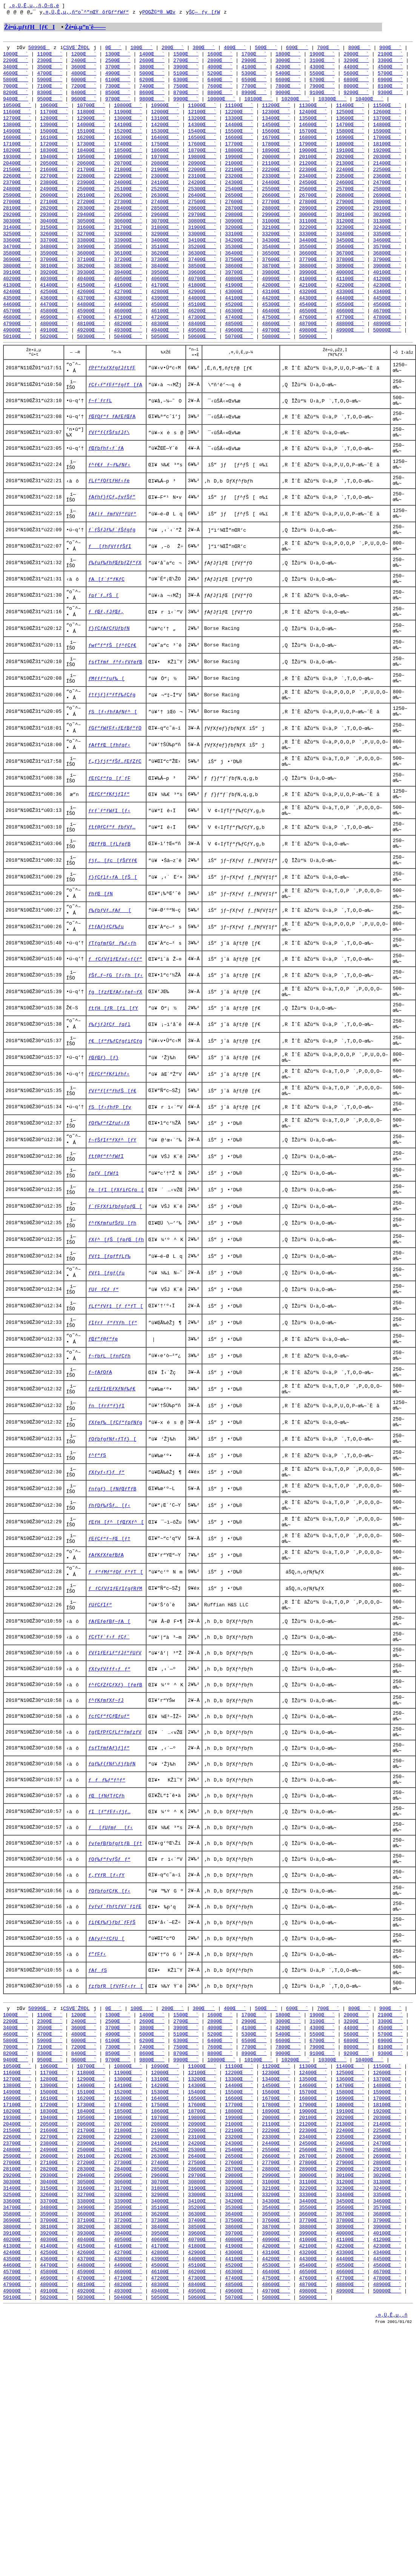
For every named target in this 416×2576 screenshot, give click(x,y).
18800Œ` (239, 157)
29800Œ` (239, 225)
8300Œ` (49, 96)
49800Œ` (313, 348)
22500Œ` (387, 178)
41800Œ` (202, 300)
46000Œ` (128, 327)
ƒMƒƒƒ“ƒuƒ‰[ (106, 733)
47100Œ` (128, 334)
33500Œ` (387, 246)
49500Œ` (202, 348)
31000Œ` (276, 232)
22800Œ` (91, 185)
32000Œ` (239, 239)
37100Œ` (91, 273)
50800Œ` (276, 355)
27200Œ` (91, 212)
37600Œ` (276, 273)
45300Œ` (276, 321)
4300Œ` (322, 69)
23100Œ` (202, 185)
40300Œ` (54, 293)
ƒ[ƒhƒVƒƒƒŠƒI (109, 588)
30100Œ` (350, 225)
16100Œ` (54, 144)
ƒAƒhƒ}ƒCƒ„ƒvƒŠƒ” (112, 534)
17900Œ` (313, 151)
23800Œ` (54, 191)
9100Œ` (322, 96)
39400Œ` (128, 287)
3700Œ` (118, 69)
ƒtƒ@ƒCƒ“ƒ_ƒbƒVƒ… (112, 896)
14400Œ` (239, 130)
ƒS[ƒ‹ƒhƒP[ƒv (109, 1204)
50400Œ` (128, 355)
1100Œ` (49, 55)
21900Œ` (165, 178)
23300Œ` (276, 185)
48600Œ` (276, 341)
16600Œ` (239, 144)
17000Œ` (387, 144)
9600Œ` (83, 103)
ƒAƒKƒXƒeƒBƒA (106, 1694)
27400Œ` (165, 212)
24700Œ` (387, 191)
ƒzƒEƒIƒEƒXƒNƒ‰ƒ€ (112, 1512)
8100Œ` (390, 89)
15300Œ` (165, 137)
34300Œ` (276, 253)
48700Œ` (313, 341)
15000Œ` (54, 137)
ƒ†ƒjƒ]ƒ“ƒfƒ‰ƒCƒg (112, 751)
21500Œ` (17, 178)
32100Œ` (276, 239)
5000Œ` (152, 76)
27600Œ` (239, 212)
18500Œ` (128, 157)
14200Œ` (165, 130)
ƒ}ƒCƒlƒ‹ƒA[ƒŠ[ (112, 950)
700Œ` (328, 49)
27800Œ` (313, 212)
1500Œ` (186, 55)
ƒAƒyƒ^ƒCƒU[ (106, 2129)
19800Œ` (202, 164)
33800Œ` (91, 253)
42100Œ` (313, 300)
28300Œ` (91, 219)
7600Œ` (220, 89)
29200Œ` (17, 225)
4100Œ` (254, 69)
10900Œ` (165, 110)
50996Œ (39, 49)
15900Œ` (387, 137)
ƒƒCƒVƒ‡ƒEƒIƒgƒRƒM (115, 1730)
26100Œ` (91, 205)
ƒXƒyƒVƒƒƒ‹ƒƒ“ (109, 1820)
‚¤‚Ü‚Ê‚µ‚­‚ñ (391, 2534)
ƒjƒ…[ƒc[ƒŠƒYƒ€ (112, 932)
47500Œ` (276, 334)
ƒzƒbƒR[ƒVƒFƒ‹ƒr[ (115, 2183)
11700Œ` (54, 117)
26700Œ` (313, 205)
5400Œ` (288, 76)
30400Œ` (54, 232)
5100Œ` (186, 76)
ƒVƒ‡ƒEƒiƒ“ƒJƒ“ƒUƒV (114, 1802)
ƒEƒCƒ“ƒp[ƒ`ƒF (109, 842)
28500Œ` (165, 219)
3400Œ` (15, 69)
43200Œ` (313, 307)
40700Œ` (202, 293)
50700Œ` (239, 355)
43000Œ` (239, 307)
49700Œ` (276, 348)
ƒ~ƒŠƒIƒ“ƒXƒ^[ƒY (112, 1240)
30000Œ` (313, 225)
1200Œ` (83, 55)
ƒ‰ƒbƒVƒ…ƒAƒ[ (109, 987)
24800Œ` (17, 198)
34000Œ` (165, 253)
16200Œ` (91, 144)
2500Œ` (118, 62)
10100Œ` (258, 103)
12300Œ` (276, 117)
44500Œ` (387, 314)
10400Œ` (369, 103)
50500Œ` (165, 355)
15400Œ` (202, 137)
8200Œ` (15, 96)
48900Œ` (387, 341)
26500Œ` (239, 205)
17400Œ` (128, 151)
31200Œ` (350, 232)
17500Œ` (165, 151)
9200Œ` (356, 96)
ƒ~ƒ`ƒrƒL (100, 425)
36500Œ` (276, 266)
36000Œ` (91, 266)
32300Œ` (350, 239)
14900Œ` (17, 137)
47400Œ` (239, 334)
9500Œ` (49, 103)
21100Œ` (276, 171)
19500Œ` (91, 164)
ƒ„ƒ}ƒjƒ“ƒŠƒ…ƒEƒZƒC (114, 824)
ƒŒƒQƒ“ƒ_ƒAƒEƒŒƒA (112, 443)
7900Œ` (322, 89)
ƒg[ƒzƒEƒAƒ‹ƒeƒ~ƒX (115, 1077)
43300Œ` (350, 307)
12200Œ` (239, 117)
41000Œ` (313, 293)
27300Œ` (128, 212)
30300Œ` (17, 232)
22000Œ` (202, 178)
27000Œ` (17, 212)
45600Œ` (387, 321)
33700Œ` (54, 253)
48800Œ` (350, 341)
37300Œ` (165, 273)
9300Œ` (390, 96)
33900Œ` (128, 253)
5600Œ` (356, 76)
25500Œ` (276, 198)
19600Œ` (128, 164)
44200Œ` (276, 314)
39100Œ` (17, 287)
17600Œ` (202, 151)
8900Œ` (254, 96)
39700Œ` (239, 287)
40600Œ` (165, 293)
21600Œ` (54, 178)
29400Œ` (91, 225)
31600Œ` (91, 239)
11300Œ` (313, 110)
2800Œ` (220, 62)
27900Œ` (350, 212)
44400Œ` (350, 314)
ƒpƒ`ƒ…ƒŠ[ (103, 642)
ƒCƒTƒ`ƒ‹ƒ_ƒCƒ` (108, 1784)
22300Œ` (313, 178)
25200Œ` (165, 198)
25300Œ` (202, 198)
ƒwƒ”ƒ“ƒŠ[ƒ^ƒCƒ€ (112, 697)
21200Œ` (313, 171)
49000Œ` (17, 348)
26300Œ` (165, 205)
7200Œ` (83, 89)
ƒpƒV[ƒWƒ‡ (103, 1277)
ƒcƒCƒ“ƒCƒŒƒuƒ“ (108, 1875)
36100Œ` (128, 266)
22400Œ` (350, 178)
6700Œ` (322, 83)
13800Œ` (17, 130)
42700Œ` (128, 307)
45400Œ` (313, 321)
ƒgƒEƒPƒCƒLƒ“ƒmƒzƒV (114, 1893)
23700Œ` (17, 191)
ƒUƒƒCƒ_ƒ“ (103, 1404)
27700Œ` (276, 212)
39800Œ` (276, 287)
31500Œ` (54, 239)
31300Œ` (387, 232)
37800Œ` (350, 273)
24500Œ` (313, 191)
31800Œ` (165, 239)
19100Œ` (350, 157)
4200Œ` (288, 69)
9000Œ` (288, 96)
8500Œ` (118, 96)
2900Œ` (254, 62)
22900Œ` (128, 185)
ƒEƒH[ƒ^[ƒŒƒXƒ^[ (116, 1657)
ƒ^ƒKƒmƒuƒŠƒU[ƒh (112, 1331)
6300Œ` (186, 83)
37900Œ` (387, 273)
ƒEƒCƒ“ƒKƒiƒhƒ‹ (108, 1168)
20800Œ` (165, 171)
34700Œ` (17, 259)
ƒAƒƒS (97, 2165)
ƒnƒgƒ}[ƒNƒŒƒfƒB (112, 1621)
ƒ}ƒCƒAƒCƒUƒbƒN (108, 679)
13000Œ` (128, 123)
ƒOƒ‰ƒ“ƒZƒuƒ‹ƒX (108, 1222)
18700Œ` (202, 157)
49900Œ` (350, 348)
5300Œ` (254, 76)
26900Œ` (387, 205)
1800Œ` (288, 55)
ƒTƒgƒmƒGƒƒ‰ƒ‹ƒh (112, 1023)
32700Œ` (91, 246)
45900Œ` (91, 327)
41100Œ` (350, 293)
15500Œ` (239, 137)
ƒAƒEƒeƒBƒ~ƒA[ (109, 1766)
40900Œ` (276, 293)
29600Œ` (165, 225)
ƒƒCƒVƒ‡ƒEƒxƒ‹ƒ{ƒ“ (115, 1041)
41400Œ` (54, 300)
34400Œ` (313, 253)
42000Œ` (276, 300)
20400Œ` (17, 171)
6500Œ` (254, 83)
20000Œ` (276, 164)
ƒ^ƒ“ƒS (97, 1585)
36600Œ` (313, 266)
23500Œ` (350, 185)
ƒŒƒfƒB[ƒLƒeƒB (109, 914)
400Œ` (235, 49)
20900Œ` (202, 171)
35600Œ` (350, 259)
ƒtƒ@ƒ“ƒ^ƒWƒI (106, 1259)
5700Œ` (390, 76)
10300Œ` (332, 103)
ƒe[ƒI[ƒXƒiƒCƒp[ (116, 1295)
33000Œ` (202, 246)
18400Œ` (91, 157)
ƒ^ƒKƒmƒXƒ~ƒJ (106, 1857)
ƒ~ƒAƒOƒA (100, 1494)
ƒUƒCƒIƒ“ (100, 1748)
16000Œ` (17, 144)
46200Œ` (202, 327)
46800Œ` (17, 334)
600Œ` (297, 49)
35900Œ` (54, 266)
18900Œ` (276, 157)
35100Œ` (165, 259)
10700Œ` (91, 110)
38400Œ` (165, 280)
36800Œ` (387, 266)
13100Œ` (165, 123)
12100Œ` (202, 117)
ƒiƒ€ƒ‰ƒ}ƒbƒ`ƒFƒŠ (112, 2110)
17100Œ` (17, 151)
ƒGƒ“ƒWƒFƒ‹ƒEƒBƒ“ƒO (114, 787)
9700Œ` (118, 103)
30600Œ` (128, 232)
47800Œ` (387, 334)
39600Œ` (202, 287)
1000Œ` (15, 55)
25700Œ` (350, 198)
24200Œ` (202, 191)
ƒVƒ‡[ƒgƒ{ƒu (106, 1385)
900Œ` (390, 49)
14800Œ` (387, 130)
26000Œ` (54, 205)
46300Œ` (239, 327)
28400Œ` (128, 219)
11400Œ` (350, 110)
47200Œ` (165, 334)
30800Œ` (202, 232)
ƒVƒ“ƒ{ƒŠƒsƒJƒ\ (108, 461)
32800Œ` (128, 246)
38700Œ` (276, 280)
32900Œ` (165, 246)
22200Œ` (276, 178)
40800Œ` (239, 293)
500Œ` (266, 49)
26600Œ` (276, 205)
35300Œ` (239, 259)
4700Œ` (49, 76)
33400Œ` (350, 246)
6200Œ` (152, 83)
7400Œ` (152, 89)
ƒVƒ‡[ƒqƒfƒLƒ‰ (109, 1367)
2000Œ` (356, 55)
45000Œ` (165, 321)
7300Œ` (118, 89)
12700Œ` (17, 123)
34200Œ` (239, 253)
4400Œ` (356, 69)
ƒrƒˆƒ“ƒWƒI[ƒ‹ (109, 878)
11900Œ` (128, 117)
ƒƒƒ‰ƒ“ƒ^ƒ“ (106, 1947)
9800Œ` (152, 103)
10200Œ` (295, 103)
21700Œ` (91, 178)
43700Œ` (91, 314)
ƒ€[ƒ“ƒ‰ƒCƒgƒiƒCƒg (115, 1132)
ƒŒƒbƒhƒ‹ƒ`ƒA (106, 479)
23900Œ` (91, 191)
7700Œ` (254, 89)
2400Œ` (83, 62)
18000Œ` (350, 151)
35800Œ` (17, 266)
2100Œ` (390, 55)
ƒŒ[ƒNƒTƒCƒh (106, 1965)
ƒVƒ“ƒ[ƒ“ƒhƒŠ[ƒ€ (112, 1186)
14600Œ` (313, 130)
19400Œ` (54, 164)
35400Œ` (276, 259)
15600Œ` (276, 137)
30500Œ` (91, 232)
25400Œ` (239, 198)
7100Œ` (49, 89)
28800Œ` (276, 219)
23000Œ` (165, 185)
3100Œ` (322, 62)
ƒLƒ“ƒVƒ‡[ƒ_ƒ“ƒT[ (115, 1422)
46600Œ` (350, 327)
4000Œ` (220, 69)
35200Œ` (202, 259)
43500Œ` (17, 314)
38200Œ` (91, 280)
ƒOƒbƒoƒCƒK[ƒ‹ (109, 2074)
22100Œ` (239, 178)
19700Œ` (165, 164)
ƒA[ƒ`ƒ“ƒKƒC (106, 624)
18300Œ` (54, 157)
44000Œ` (202, 314)
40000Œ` (350, 287)
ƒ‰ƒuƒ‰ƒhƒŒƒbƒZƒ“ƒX (114, 606)
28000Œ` (387, 212)
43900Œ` (165, 314)
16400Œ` (165, 144)
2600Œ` (152, 62)
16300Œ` (128, 144)
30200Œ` (387, 225)
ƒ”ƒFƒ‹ (97, 2147)
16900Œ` (350, 144)
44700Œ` (54, 321)
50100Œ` (17, 355)
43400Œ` (387, 307)
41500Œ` (91, 300)
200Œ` (173, 49)
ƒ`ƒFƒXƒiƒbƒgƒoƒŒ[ (115, 1313)
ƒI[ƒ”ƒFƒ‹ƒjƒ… (109, 1984)
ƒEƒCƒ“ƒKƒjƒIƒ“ (108, 860)
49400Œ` (165, 348)
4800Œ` (83, 76)
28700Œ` (239, 219)
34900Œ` (91, 259)
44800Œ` (91, 321)
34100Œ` (202, 253)
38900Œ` (350, 280)
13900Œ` (54, 130)
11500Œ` (387, 110)
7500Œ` (186, 89)
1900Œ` (322, 55)
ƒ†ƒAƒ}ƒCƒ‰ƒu (106, 1005)
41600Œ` (128, 300)
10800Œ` (128, 110)
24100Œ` (165, 191)
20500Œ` (54, 171)
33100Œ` (239, 246)
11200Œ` (276, 110)
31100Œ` (313, 232)
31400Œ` (17, 239)
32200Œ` (313, 239)
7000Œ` (15, 89)
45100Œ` (202, 321)
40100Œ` (387, 287)
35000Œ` (128, 259)
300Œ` (204, 49)
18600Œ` (165, 157)
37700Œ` (313, 273)
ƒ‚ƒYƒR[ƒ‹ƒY (106, 2056)
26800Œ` (350, 205)
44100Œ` (239, 314)
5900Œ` (49, 83)
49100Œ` (54, 348)
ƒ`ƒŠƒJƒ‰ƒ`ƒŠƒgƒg (112, 570)
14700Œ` (350, 130)
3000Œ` (288, 62)
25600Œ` (313, 198)
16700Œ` (276, 144)
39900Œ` (313, 287)
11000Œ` (202, 110)
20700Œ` (128, 171)
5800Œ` (15, 83)
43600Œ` (54, 314)
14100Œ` (128, 130)
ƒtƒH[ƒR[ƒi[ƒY (113, 1095)
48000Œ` (54, 341)
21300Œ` (350, 171)
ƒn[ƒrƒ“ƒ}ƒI (106, 1530)
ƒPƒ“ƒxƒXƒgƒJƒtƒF (112, 389)
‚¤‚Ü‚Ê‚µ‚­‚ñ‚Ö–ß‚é (34, 6)
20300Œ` (387, 164)
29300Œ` (54, 225)
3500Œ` (49, 69)
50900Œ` (313, 355)
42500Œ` (54, 307)
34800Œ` (54, 259)
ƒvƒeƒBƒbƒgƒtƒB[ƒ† (115, 2020)
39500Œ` (165, 287)
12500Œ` (350, 117)
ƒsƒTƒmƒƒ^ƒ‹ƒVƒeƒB (115, 715)
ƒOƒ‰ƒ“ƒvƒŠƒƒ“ (109, 2038)
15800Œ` (350, 137)
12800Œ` (54, 123)
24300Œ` (239, 191)
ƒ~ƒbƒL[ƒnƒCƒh (109, 1476)
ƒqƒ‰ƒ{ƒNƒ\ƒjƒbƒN (112, 1929)
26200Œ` (128, 205)
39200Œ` (54, 287)
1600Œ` (220, 55)
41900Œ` (239, 300)
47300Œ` (202, 334)
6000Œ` (83, 83)
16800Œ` (313, 144)
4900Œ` (118, 76)
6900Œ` (390, 83)
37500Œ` (239, 273)
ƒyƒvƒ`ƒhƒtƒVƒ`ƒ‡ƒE (114, 2092)
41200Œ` (387, 293)
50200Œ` (54, 355)
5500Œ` (322, 76)
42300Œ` (387, 300)
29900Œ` (276, 225)
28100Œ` (17, 219)
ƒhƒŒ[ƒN (100, 969)
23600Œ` (387, 185)
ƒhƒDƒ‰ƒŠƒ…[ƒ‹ (109, 1639)
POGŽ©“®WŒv (159, 13)
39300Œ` (91, 287)
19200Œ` (387, 157)
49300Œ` (128, 348)
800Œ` (359, 49)
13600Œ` (350, 123)
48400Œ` (202, 341)
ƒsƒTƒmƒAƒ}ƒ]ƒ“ (108, 1911)
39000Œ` (387, 280)
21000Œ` (239, 171)
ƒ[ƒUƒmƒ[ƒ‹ (110, 2002)
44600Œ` (17, 321)
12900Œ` (91, 123)
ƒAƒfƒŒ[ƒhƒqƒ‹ (109, 805)
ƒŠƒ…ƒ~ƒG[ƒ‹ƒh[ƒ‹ (115, 1059)
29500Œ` (128, 225)
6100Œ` (118, 83)
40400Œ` (91, 293)
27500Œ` (202, 212)
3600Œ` (83, 69)
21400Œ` (387, 171)
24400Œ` (276, 191)
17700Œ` (239, 151)
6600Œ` (288, 83)
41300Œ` (17, 300)
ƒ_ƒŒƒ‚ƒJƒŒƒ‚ (106, 660)
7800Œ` (288, 89)
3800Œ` (152, 69)
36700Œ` (350, 266)
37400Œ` (202, 273)
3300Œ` (390, 62)
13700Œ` (387, 123)
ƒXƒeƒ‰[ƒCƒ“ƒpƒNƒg (115, 1549)
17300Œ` (91, 151)
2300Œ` (49, 62)
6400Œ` (220, 83)
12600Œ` (387, 117)
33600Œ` (17, 253)
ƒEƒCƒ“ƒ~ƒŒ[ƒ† (109, 1675)
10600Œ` (54, 110)
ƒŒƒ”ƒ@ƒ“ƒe (103, 1458)
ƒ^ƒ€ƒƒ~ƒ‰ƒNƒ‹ (109, 497)
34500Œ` (350, 253)
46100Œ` (165, 327)
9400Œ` (15, 103)
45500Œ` (350, 321)
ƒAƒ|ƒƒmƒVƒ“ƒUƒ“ (112, 552)
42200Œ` (350, 300)
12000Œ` (165, 117)
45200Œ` (239, 321)
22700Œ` (54, 185)
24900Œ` (54, 198)
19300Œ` (17, 164)
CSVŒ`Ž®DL (76, 49)
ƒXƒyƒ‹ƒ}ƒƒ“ (106, 1603)
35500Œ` (313, 259)
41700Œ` (165, 300)
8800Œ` (220, 96)
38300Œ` (128, 280)
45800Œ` (54, 327)
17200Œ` (54, 151)
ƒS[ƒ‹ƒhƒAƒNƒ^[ (112, 769)
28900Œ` (313, 219)
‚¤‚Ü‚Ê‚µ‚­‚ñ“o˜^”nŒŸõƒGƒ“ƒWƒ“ (86, 13)
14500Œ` (276, 130)
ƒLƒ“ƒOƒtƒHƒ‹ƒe (108, 515)
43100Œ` (276, 307)
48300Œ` (165, 341)
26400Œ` (202, 205)
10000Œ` (221, 103)
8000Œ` (356, 89)
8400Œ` (83, 96)
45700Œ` (17, 327)
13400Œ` (276, 123)
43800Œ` (128, 314)
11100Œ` (239, 110)
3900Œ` (186, 69)
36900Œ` (17, 273)
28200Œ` (54, 219)
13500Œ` (313, 123)
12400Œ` (313, 117)
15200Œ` (128, 137)
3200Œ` (356, 62)
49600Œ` (239, 348)
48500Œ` (239, 341)
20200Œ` (350, 164)
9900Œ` (186, 103)
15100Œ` (91, 137)
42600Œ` (91, 307)
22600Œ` (17, 185)
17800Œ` (276, 151)
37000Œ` (54, 273)
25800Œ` (387, 198)
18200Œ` (17, 157)
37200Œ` (128, 273)
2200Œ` (15, 62)
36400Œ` (239, 266)
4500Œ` (390, 69)
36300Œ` (202, 266)
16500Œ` (202, 144)
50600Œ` (202, 355)
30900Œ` (239, 232)
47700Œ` (350, 334)
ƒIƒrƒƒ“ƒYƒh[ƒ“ (112, 1440)
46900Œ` (54, 334)
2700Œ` (186, 62)
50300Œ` (91, 355)
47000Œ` (91, 334)
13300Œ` (239, 123)
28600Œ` (202, 219)
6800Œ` (356, 83)
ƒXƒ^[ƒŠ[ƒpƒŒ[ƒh (116, 1349)
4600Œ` (15, 76)
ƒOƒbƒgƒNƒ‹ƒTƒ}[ (112, 1567)
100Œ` (141, 49)
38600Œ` (239, 280)
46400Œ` (276, 327)
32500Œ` (17, 246)
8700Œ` (186, 96)
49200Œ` (91, 348)
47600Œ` (313, 334)
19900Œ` (239, 164)
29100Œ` (387, 219)
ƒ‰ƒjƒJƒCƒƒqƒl (109, 1114)
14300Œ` (202, 130)
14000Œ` (91, 130)
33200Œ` (276, 246)
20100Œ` (313, 164)
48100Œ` (91, 341)
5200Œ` (220, 76)
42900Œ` (202, 307)
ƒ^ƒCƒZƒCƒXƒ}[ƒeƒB (115, 1839)
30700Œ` (165, 232)
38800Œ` (313, 280)
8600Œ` (152, 96)
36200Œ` (165, 266)
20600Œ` (91, 171)
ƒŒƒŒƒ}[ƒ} (103, 1150)
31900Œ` (202, 239)
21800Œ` (128, 178)
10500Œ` (17, 110)
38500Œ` (202, 280)
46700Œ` (387, 327)
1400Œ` (152, 55)
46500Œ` (313, 327)
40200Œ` (17, 293)
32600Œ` (54, 246)
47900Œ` (17, 341)
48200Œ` (128, 341)
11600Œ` (17, 117)
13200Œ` (202, 123)
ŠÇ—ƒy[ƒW (204, 13)
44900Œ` (128, 321)
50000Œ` (387, 348)
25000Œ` (91, 198)
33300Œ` (313, 246)
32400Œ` (387, 239)
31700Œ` (128, 239)
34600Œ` (387, 253)
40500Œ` (128, 293)
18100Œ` (387, 151)
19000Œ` (313, 157)
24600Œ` (350, 191)
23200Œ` (239, 185)
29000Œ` (350, 219)
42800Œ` (165, 307)
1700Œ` (254, 55)
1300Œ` (118, 55)
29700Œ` (202, 225)
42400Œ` (17, 307)
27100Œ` (54, 212)
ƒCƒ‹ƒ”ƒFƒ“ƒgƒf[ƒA (115, 407)
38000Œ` (17, 280)
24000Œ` (128, 191)
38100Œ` (54, 280)
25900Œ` (17, 205)
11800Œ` (91, 117)
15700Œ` (313, 137)
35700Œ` (387, 259)
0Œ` (113, 49)
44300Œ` (313, 314)
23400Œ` (313, 185)
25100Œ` (128, 198)
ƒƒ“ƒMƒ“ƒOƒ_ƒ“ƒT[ (115, 1712)
